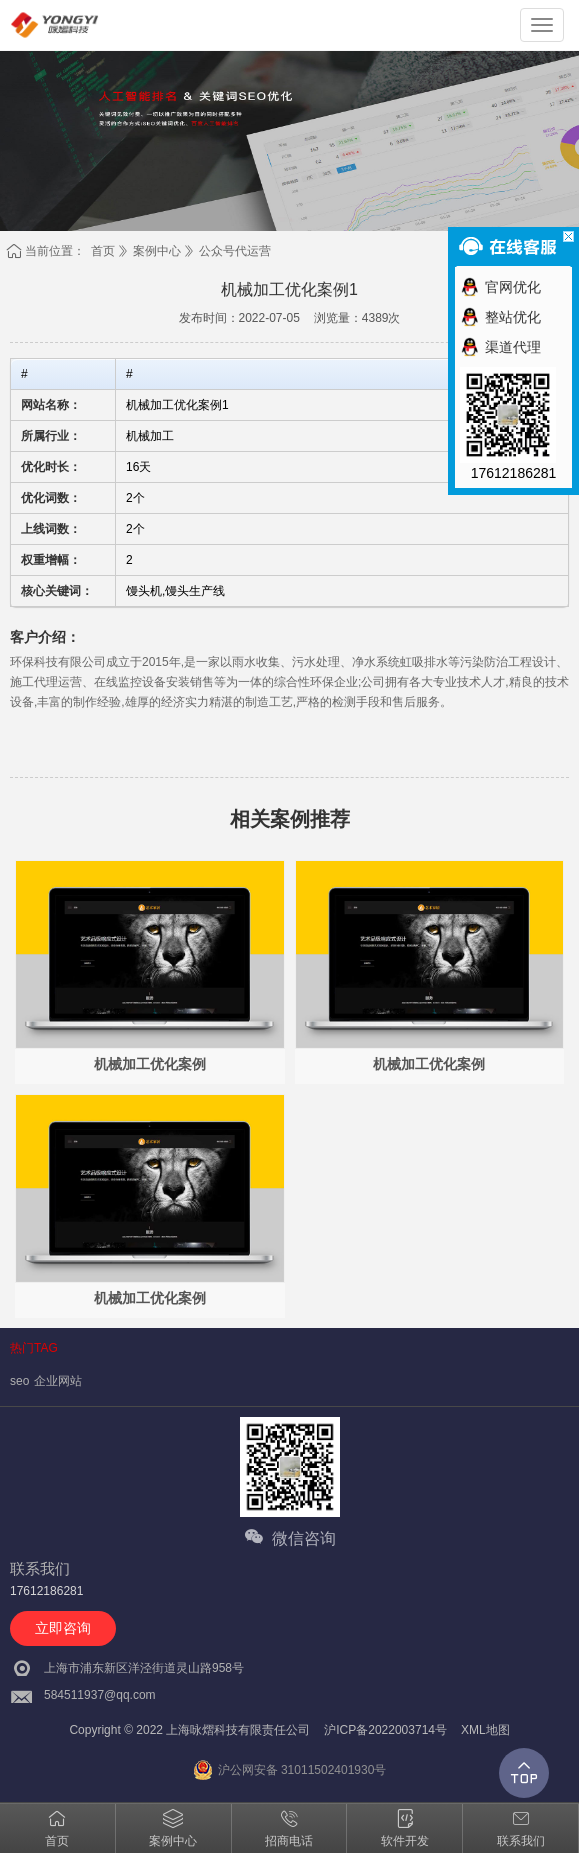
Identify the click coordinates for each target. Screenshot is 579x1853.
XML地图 (485, 1730)
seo (19, 1381)
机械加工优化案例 (150, 1064)
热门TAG (34, 1348)
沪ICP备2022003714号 (385, 1730)
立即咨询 (63, 1628)
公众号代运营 (235, 251)
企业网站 (58, 1381)
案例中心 (157, 251)
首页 (103, 251)
